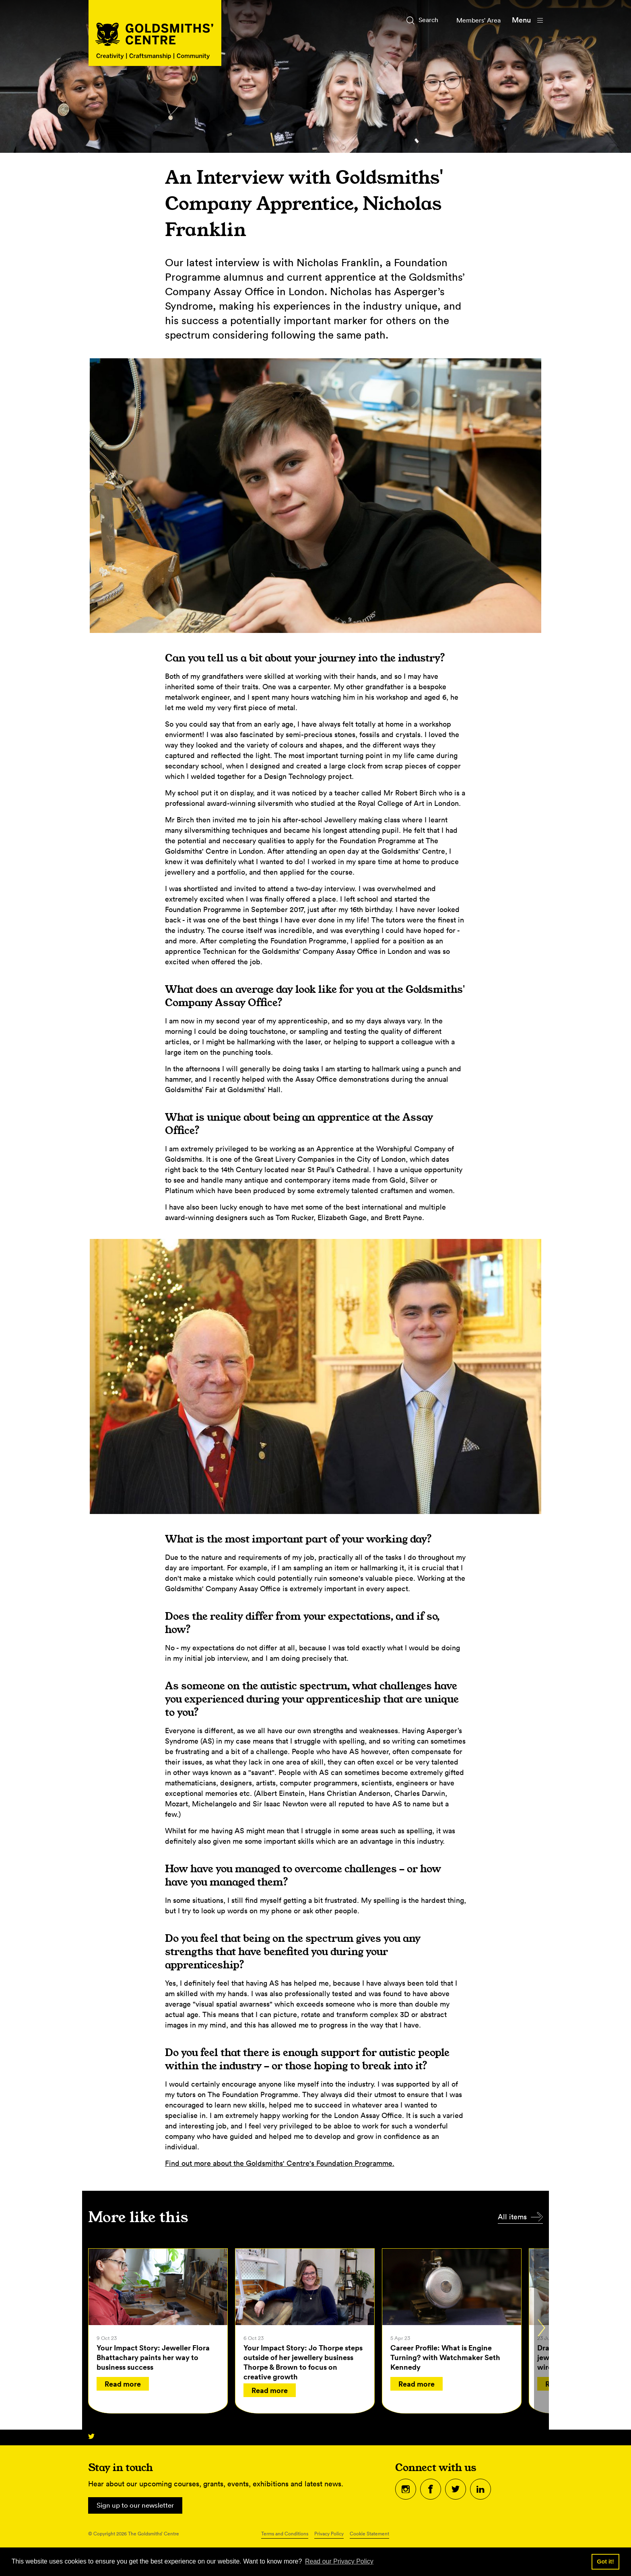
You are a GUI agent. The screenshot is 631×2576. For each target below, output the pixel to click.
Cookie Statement (369, 2534)
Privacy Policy (329, 2534)
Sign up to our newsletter (138, 2505)
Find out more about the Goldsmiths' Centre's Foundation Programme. (279, 2163)
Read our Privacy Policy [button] (339, 2561)
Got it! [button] (605, 2561)
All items (512, 2216)
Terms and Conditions (284, 2534)
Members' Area (475, 20)
